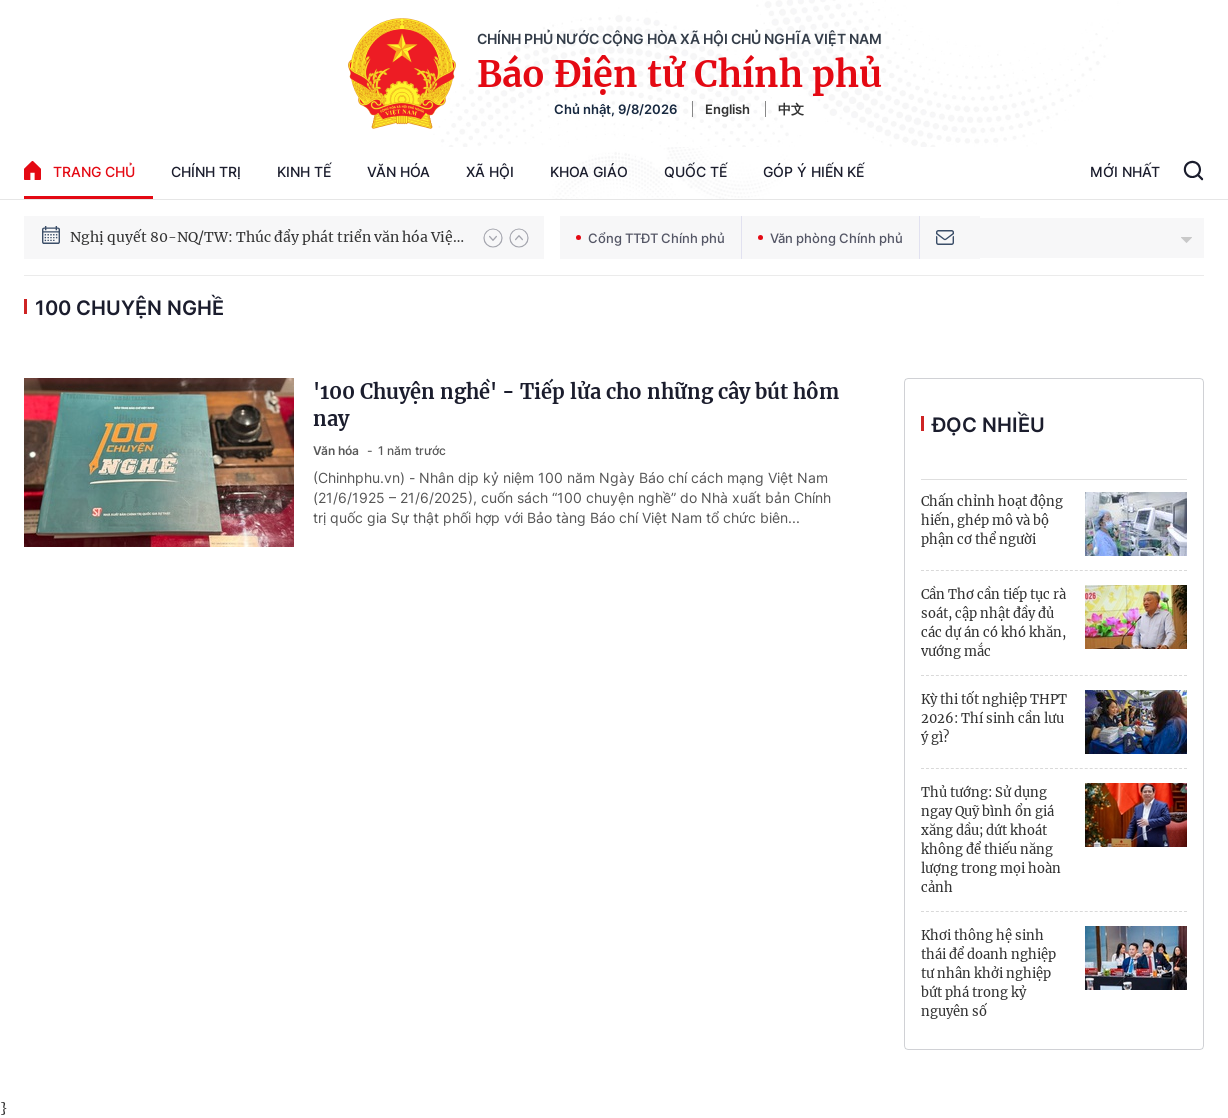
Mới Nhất (1125, 171)
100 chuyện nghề (129, 308)
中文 (791, 109)
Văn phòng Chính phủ (830, 238)
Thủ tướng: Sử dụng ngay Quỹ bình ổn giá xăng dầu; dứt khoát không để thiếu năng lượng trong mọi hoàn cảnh (991, 840)
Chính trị (206, 171)
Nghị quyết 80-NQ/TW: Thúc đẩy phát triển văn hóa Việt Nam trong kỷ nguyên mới (267, 254)
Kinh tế (304, 171)
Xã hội (490, 171)
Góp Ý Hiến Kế (813, 171)
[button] (493, 238)
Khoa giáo (589, 171)
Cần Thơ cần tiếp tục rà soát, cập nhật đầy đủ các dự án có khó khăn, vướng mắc (993, 623)
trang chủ (79, 170)
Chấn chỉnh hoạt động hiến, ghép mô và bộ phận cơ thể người (992, 520)
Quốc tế (695, 171)
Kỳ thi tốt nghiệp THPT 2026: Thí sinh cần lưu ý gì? (994, 718)
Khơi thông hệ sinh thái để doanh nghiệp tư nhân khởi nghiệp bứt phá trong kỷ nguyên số (988, 973)
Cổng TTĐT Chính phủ (650, 238)
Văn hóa (398, 171)
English (727, 109)
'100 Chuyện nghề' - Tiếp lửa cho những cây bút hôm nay (576, 405)
